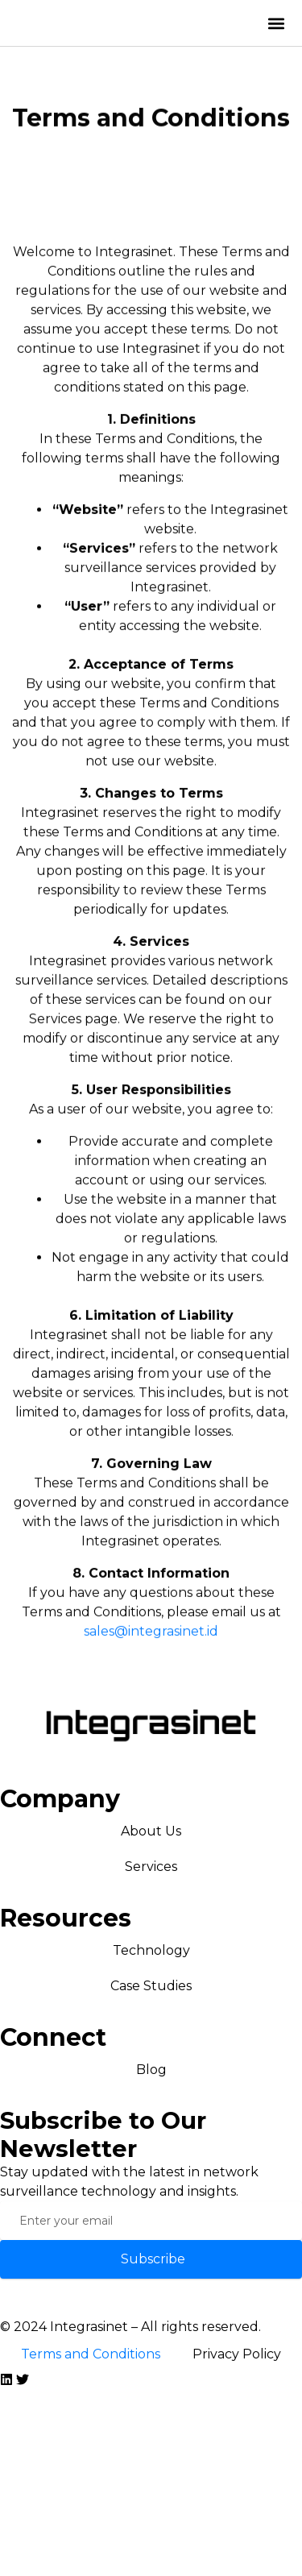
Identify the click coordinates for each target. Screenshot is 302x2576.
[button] (276, 23)
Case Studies (151, 1985)
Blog (151, 2069)
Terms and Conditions (90, 2354)
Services (151, 1866)
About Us (151, 1831)
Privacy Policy (236, 2354)
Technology (151, 1950)
